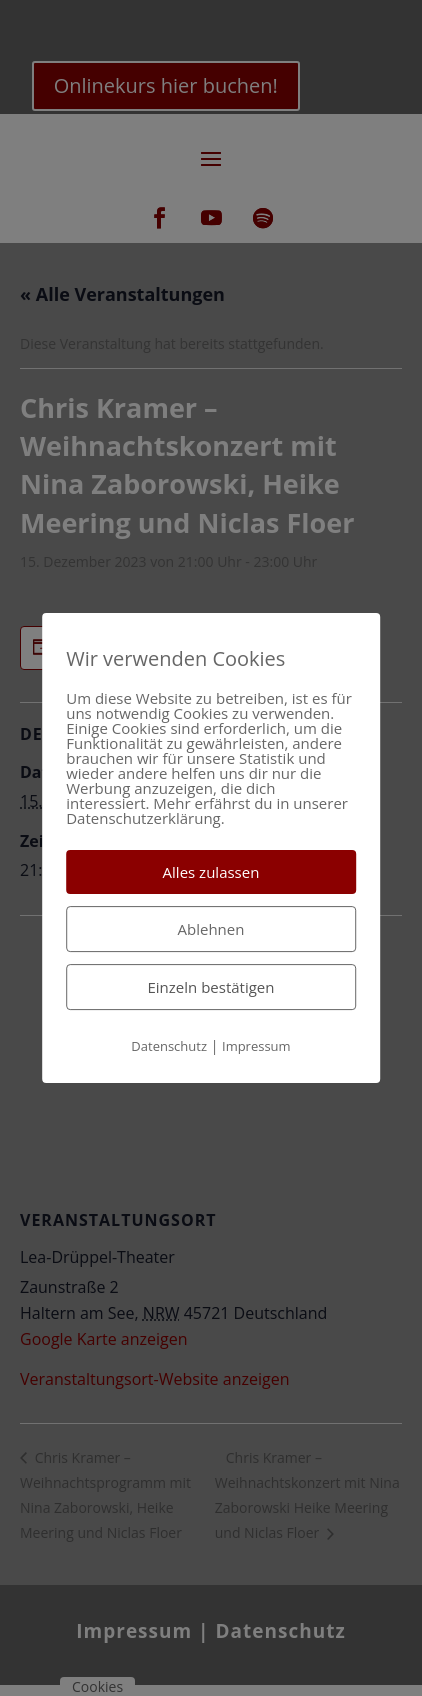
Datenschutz (169, 1046)
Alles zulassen (211, 872)
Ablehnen (211, 929)
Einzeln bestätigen (211, 987)
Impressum (256, 1046)
